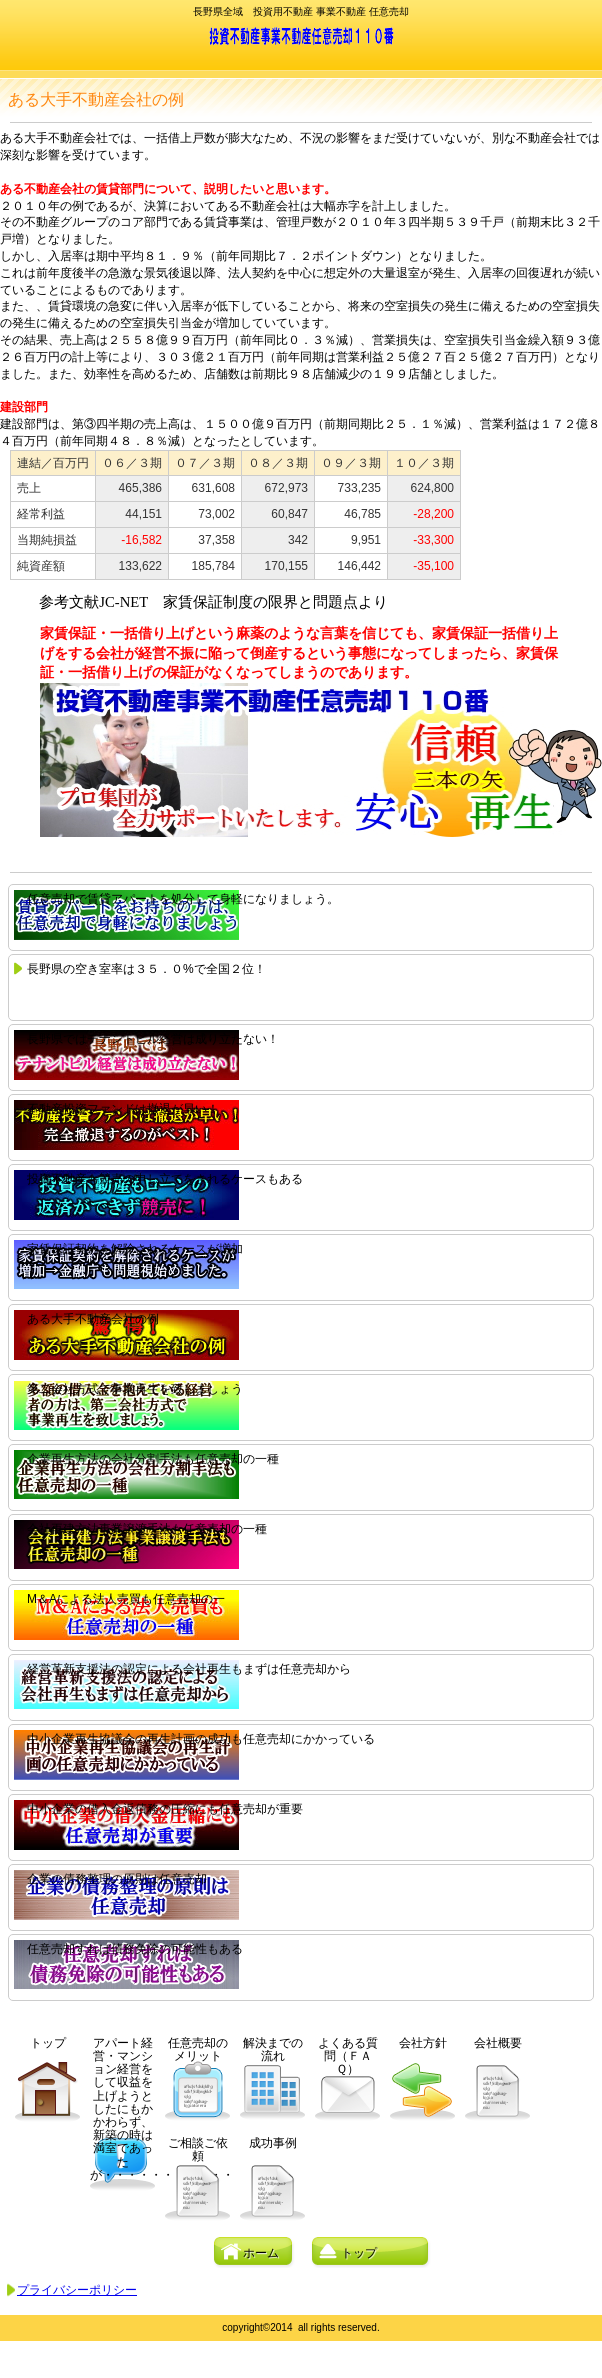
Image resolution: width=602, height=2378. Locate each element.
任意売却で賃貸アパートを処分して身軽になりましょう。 (183, 899)
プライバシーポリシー (77, 2290)
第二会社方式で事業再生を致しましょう (135, 1389)
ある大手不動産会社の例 (93, 1319)
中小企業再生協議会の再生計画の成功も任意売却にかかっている (201, 1739)
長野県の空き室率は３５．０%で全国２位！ (146, 969)
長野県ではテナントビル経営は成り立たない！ (153, 1039)
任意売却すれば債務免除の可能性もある (135, 1949)
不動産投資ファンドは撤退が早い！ (123, 1109)
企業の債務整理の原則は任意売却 (117, 1879)
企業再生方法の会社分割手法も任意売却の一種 (153, 1459)
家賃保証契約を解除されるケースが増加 (135, 1249)
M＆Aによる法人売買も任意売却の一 (126, 1599)
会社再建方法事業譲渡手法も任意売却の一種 (147, 1529)
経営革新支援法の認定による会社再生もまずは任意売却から (189, 1669)
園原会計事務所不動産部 (301, 36)
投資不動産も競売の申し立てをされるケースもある (165, 1179)
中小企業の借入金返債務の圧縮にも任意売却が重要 (165, 1809)
